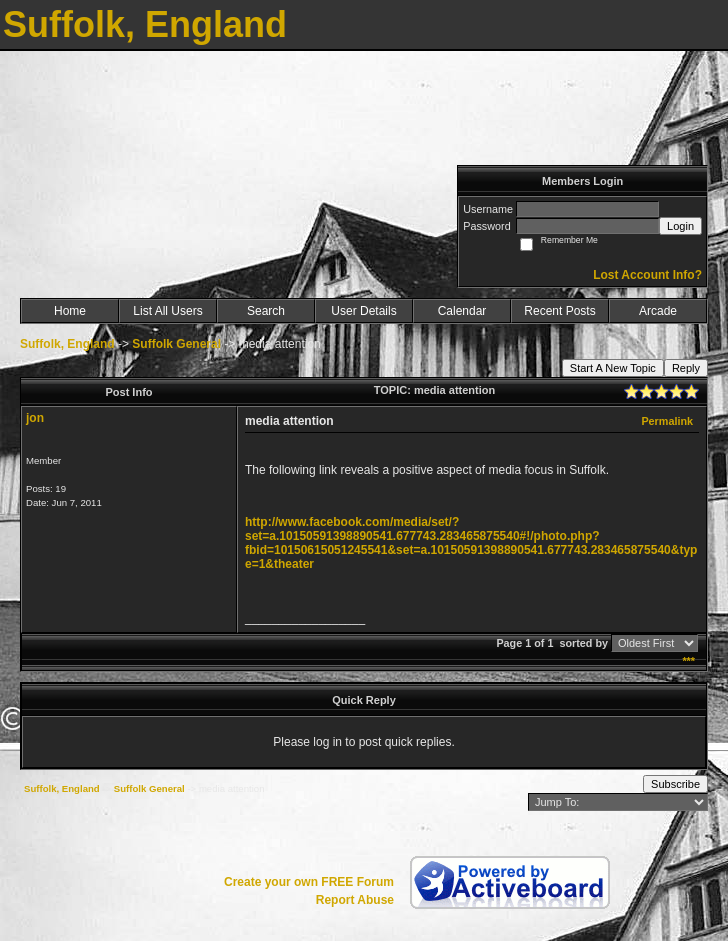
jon (35, 418)
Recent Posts (559, 311)
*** (688, 661)
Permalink (667, 421)
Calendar (462, 311)
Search (266, 311)
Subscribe (675, 784)
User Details (363, 311)
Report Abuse (355, 900)
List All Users (167, 311)
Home (70, 311)
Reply (686, 368)
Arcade (658, 311)
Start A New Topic (613, 368)
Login (680, 226)
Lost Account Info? (647, 275)
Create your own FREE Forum (309, 882)
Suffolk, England (67, 344)
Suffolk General (176, 344)
